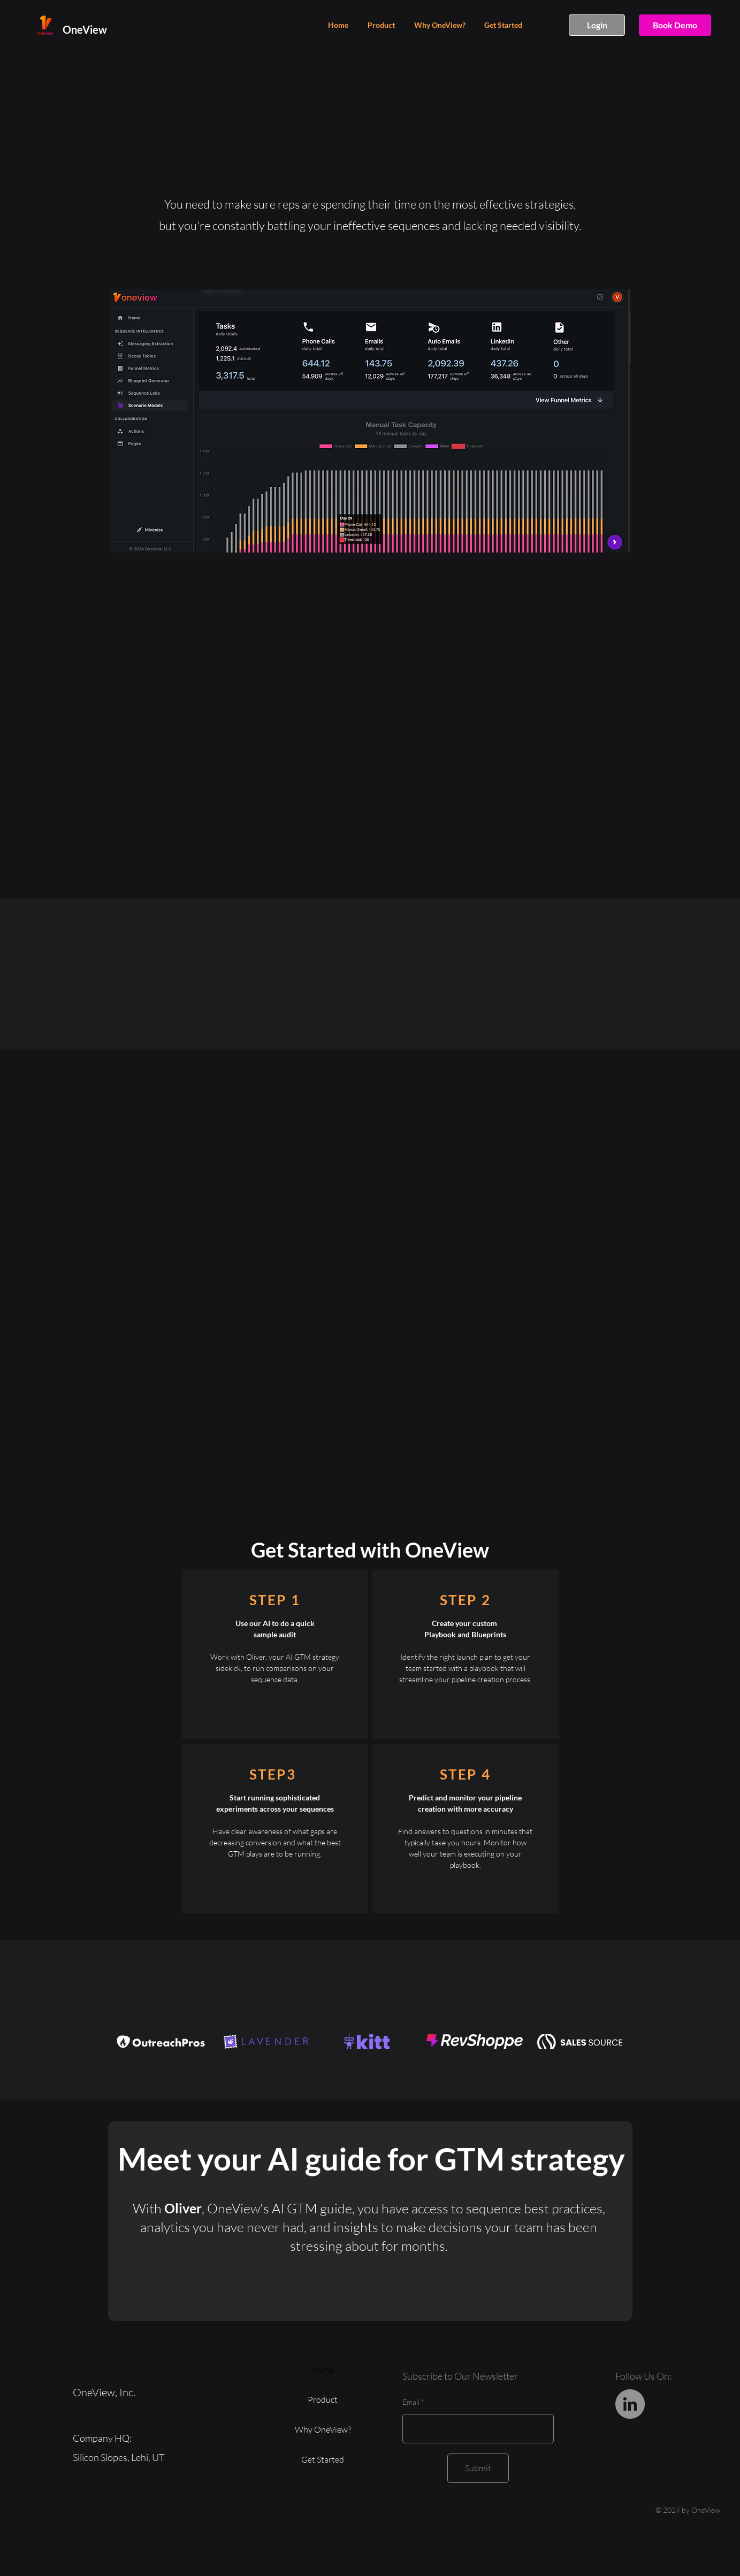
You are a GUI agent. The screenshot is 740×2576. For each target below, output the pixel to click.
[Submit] (478, 2468)
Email (410, 2402)
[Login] (597, 25)
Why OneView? (323, 2429)
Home (322, 2369)
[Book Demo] (675, 25)
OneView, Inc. (105, 2392)
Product (323, 2399)
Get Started (322, 2459)
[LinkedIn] (630, 2404)
